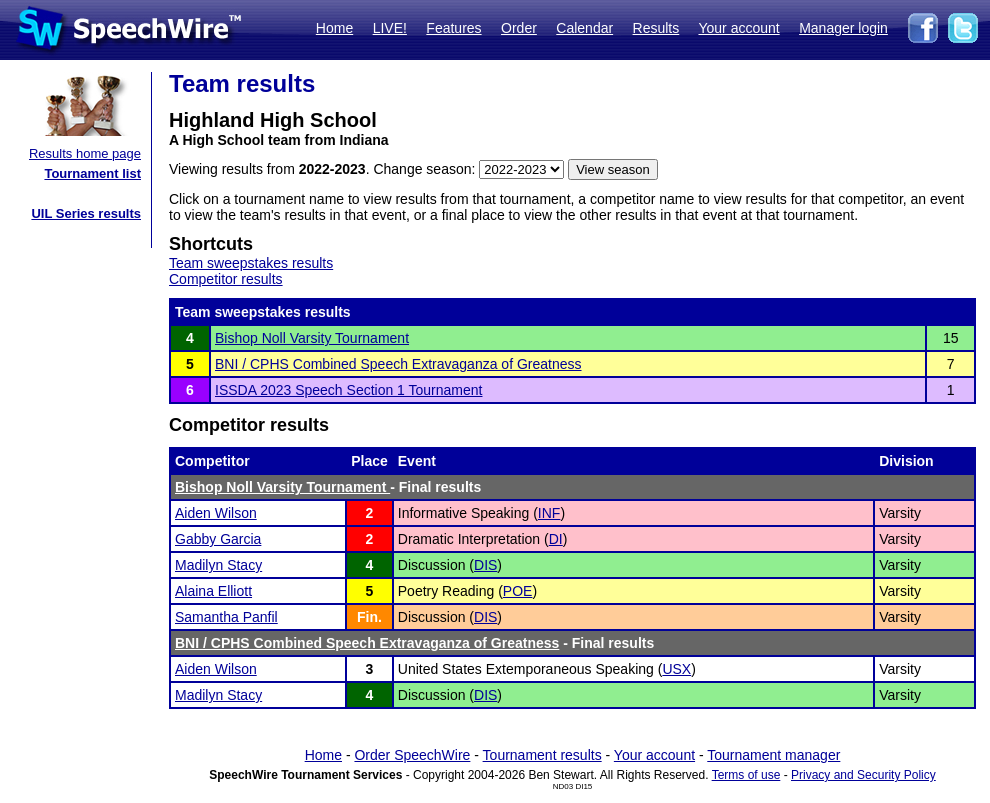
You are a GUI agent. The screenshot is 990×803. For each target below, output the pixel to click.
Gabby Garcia (218, 539)
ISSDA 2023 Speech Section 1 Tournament (348, 390)
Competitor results (226, 279)
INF (549, 513)
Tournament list (92, 173)
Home (334, 28)
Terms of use (746, 775)
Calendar (584, 28)
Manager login (843, 28)
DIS (485, 565)
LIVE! (390, 28)
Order (519, 28)
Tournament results (542, 755)
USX (676, 669)
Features (453, 28)
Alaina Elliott (213, 591)
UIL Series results (86, 213)
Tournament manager (773, 755)
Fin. (369, 617)
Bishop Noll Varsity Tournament (312, 338)
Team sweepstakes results (251, 263)
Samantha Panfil (226, 617)
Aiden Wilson (216, 513)
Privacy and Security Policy (863, 775)
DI (556, 539)
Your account (738, 28)
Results (656, 28)
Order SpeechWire (412, 755)
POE (518, 591)
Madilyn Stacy (218, 565)
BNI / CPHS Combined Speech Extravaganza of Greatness (398, 364)
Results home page (85, 153)
